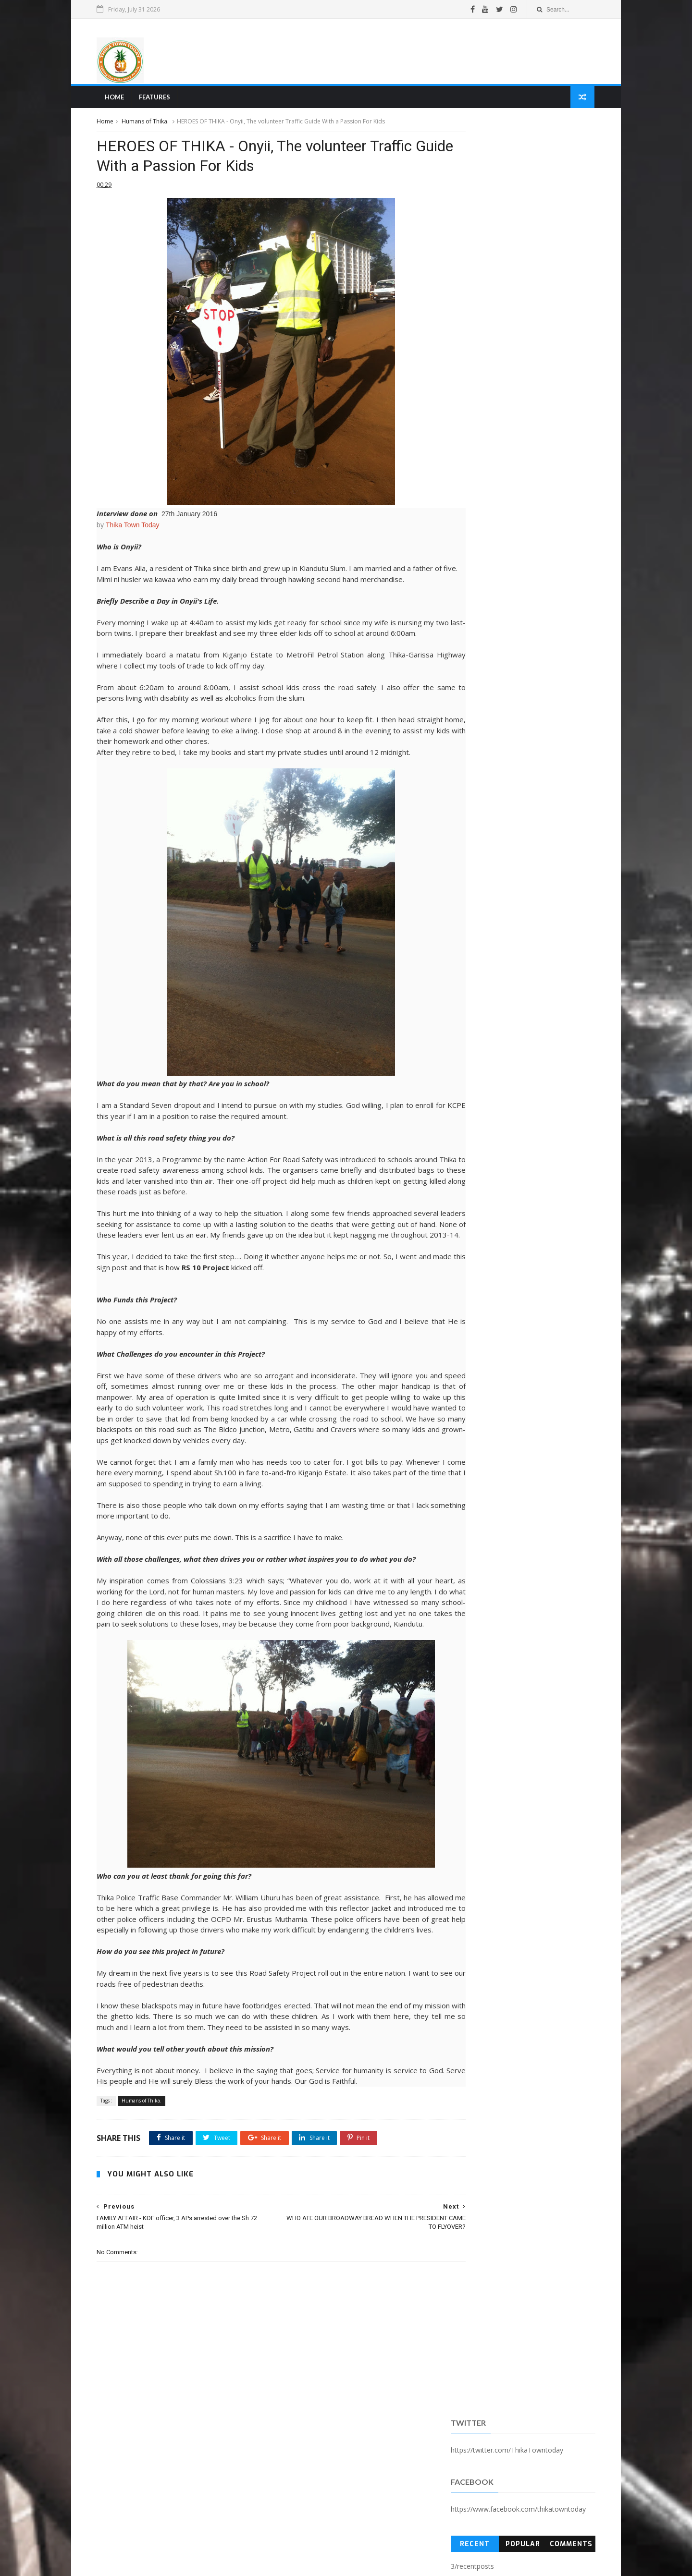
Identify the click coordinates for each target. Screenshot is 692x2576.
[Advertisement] (416, 52)
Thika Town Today (137, 531)
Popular (520, 246)
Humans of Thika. (149, 124)
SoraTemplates (153, 2564)
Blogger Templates (246, 2564)
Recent (473, 246)
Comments (567, 246)
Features (157, 99)
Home (117, 99)
